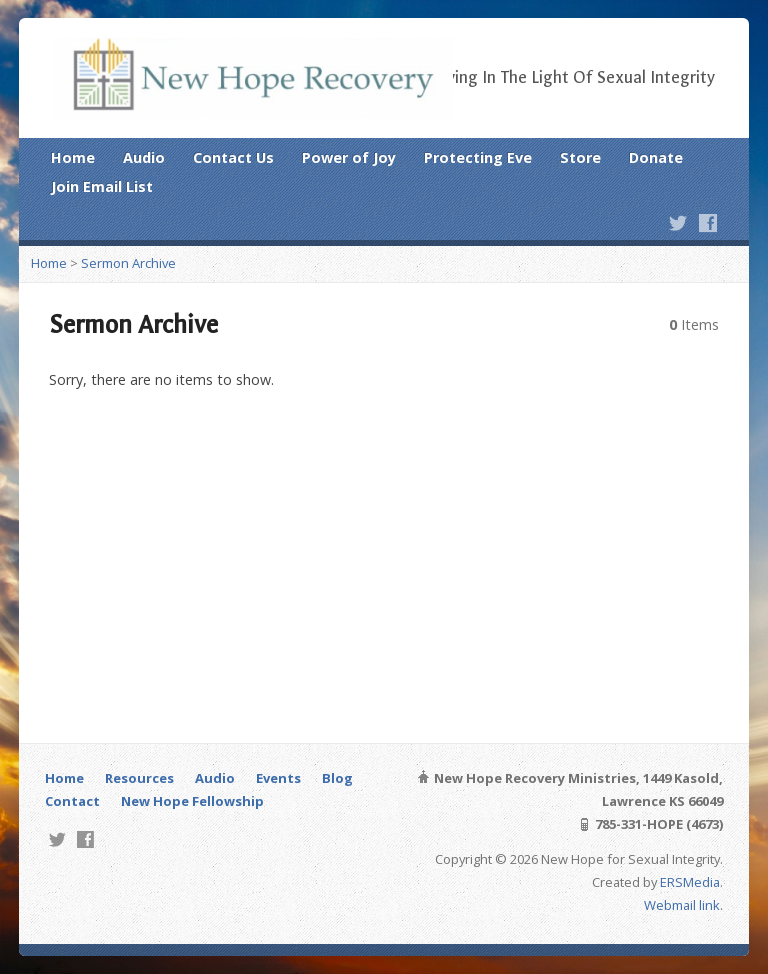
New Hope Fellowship (192, 801)
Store (580, 157)
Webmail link (682, 905)
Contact (72, 801)
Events (278, 778)
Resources (139, 778)
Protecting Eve (478, 157)
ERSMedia (690, 882)
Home (73, 157)
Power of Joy (349, 157)
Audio (144, 157)
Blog (337, 778)
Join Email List (102, 186)
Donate (656, 157)
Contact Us (233, 157)
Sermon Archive (128, 263)
